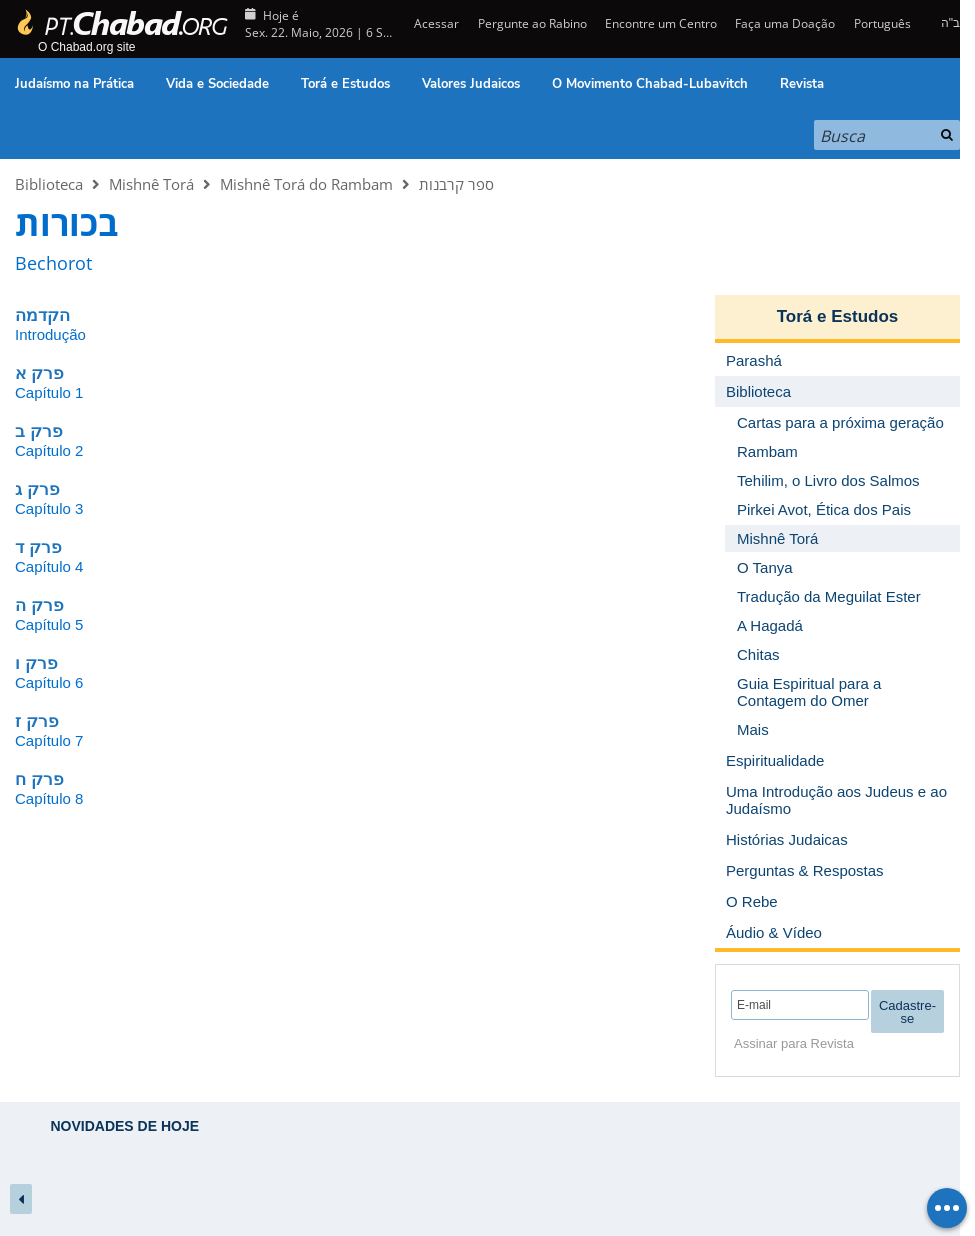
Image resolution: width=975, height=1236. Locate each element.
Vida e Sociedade (217, 84)
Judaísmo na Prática (74, 84)
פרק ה (39, 605)
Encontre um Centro (661, 23)
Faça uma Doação (785, 23)
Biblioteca (49, 184)
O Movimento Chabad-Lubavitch (650, 84)
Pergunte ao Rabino (532, 23)
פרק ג (37, 489)
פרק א (39, 373)
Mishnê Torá (151, 184)
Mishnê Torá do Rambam (306, 184)
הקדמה (42, 315)
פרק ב (39, 431)
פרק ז (37, 721)
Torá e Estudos (345, 84)
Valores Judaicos (471, 84)
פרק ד (38, 547)
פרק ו (36, 663)
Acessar (435, 23)
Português (882, 23)
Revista (802, 84)
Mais (753, 729)
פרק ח (39, 779)
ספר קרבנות (456, 184)
